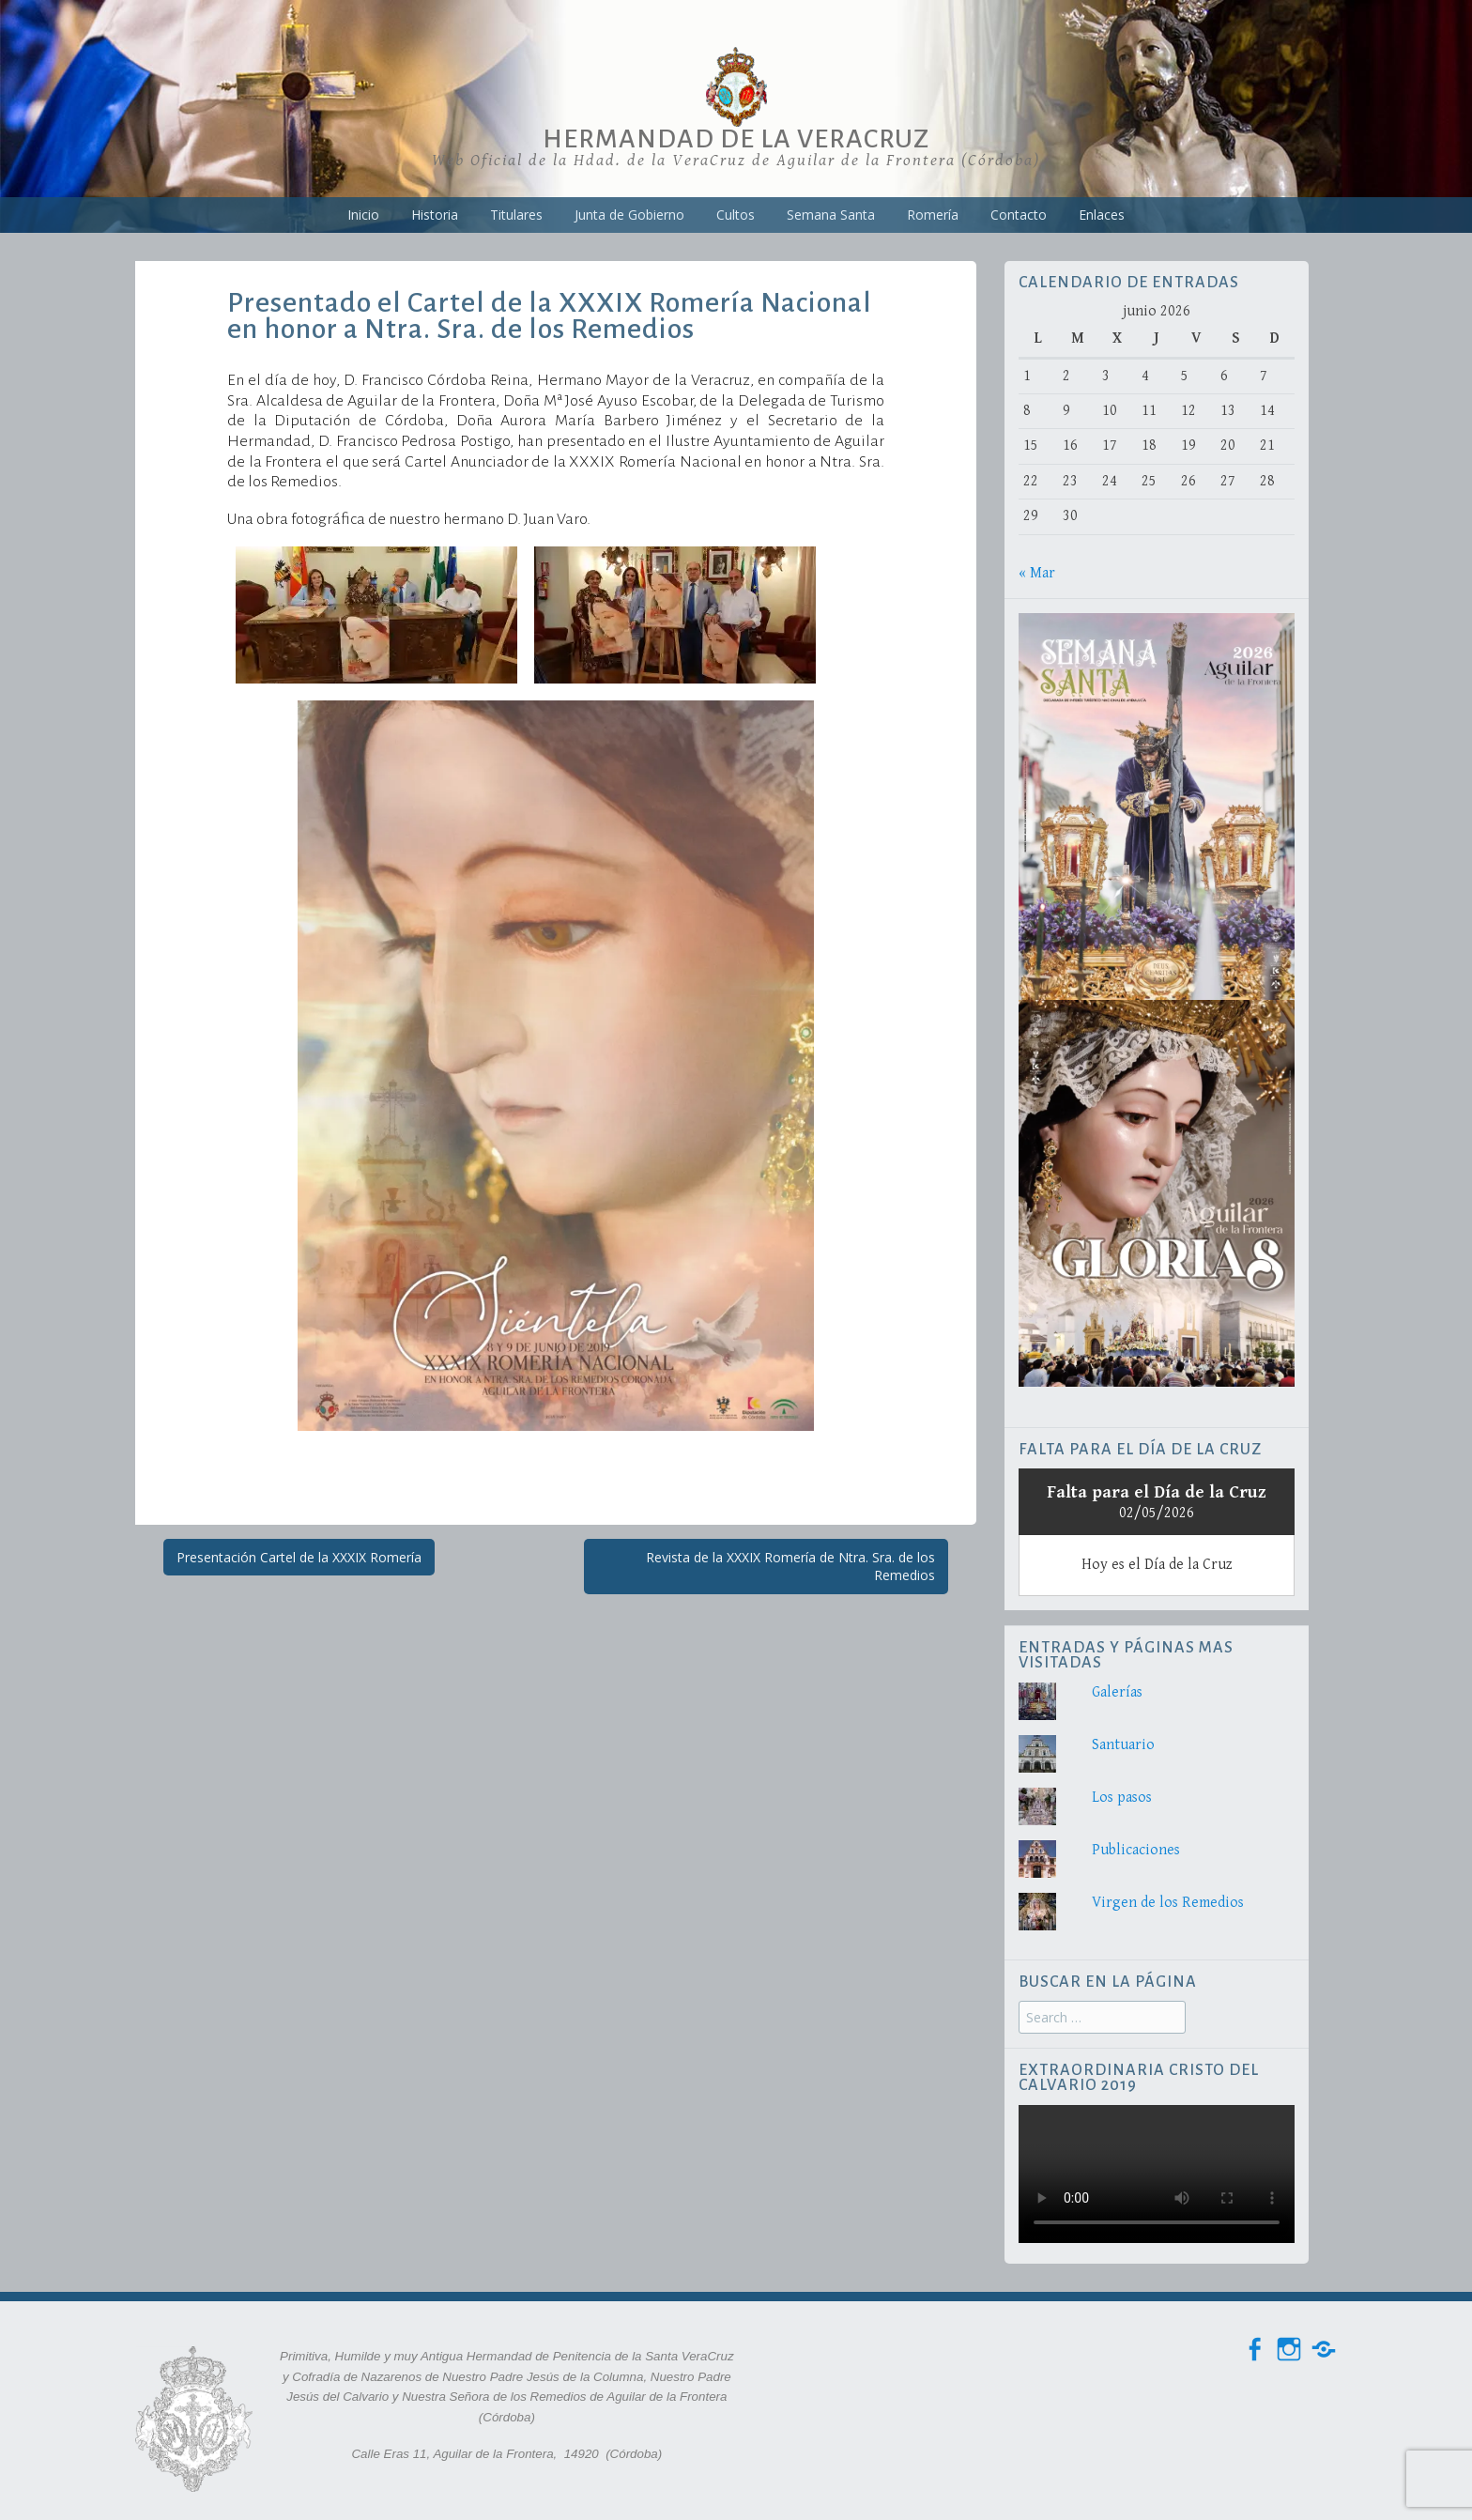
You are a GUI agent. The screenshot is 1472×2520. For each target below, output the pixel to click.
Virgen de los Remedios (1168, 1903)
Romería (932, 214)
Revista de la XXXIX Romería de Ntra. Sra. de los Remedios (790, 1566)
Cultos (735, 214)
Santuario (1123, 1745)
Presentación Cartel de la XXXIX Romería (299, 1557)
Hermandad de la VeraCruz (736, 139)
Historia (434, 214)
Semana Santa (831, 214)
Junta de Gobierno (629, 214)
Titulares (516, 214)
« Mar (1037, 573)
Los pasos (1122, 1797)
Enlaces (1102, 214)
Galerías (1117, 1692)
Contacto (1018, 214)
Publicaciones (1136, 1850)
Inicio (363, 214)
